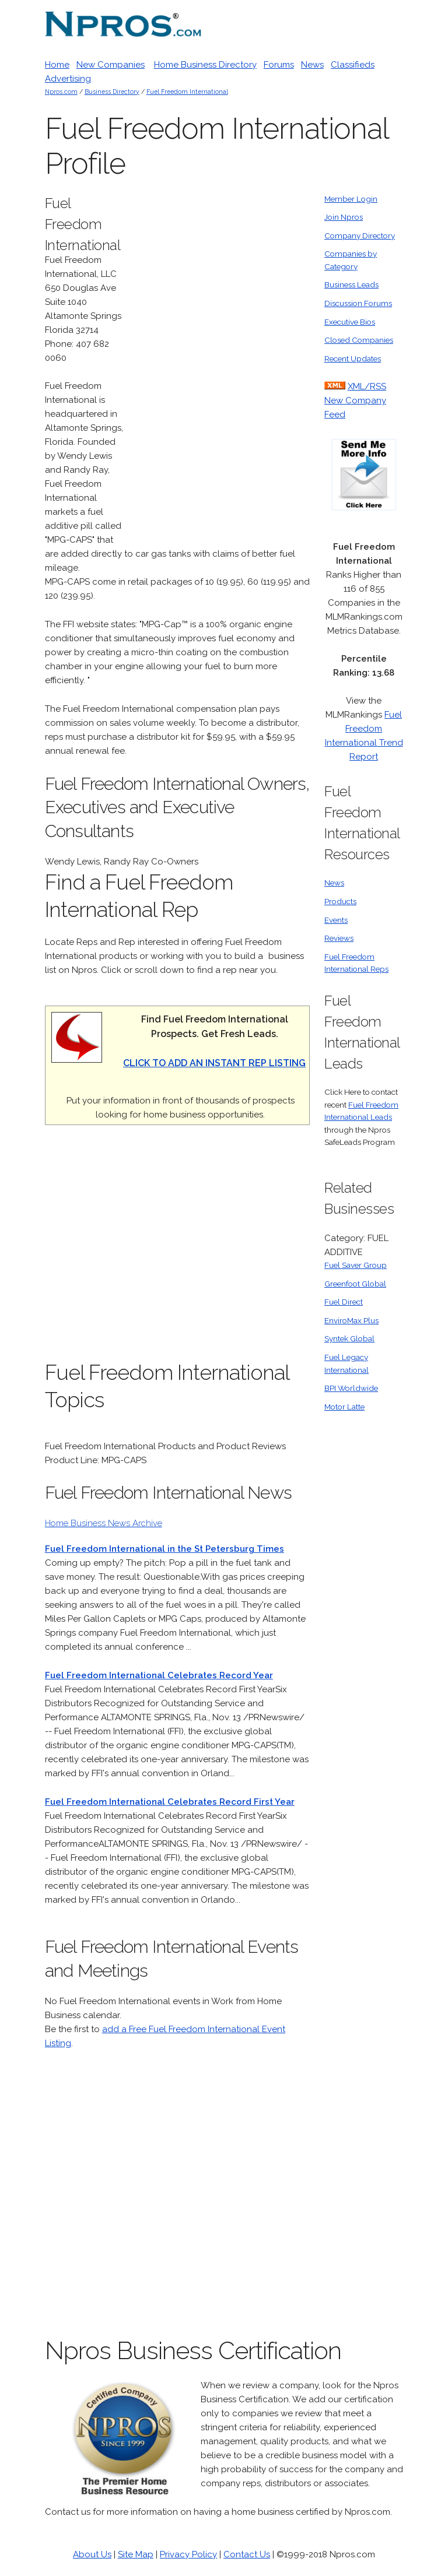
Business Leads (351, 284)
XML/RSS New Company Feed (355, 400)
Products (340, 901)
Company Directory (359, 235)
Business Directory (112, 91)
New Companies (110, 64)
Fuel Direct (343, 1301)
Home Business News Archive (103, 1523)
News (312, 64)
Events (336, 920)
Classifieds (352, 64)
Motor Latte (344, 1406)
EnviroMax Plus (351, 1320)
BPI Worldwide (351, 1388)
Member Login (350, 198)
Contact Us (246, 2554)
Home (57, 64)
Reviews (339, 938)
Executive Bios (349, 321)
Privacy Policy (188, 2554)
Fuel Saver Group (355, 1265)
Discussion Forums (358, 303)
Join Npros (343, 217)
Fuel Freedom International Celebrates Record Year (159, 1675)
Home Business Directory (205, 64)
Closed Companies (358, 340)
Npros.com (61, 91)
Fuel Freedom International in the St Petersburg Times (164, 1549)
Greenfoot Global (355, 1283)
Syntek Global (349, 1338)
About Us (92, 2554)
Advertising (68, 78)
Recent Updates (352, 358)
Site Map (135, 2554)
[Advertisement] (222, 368)
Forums (279, 64)
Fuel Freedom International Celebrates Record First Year (170, 1802)
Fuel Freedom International (187, 91)
